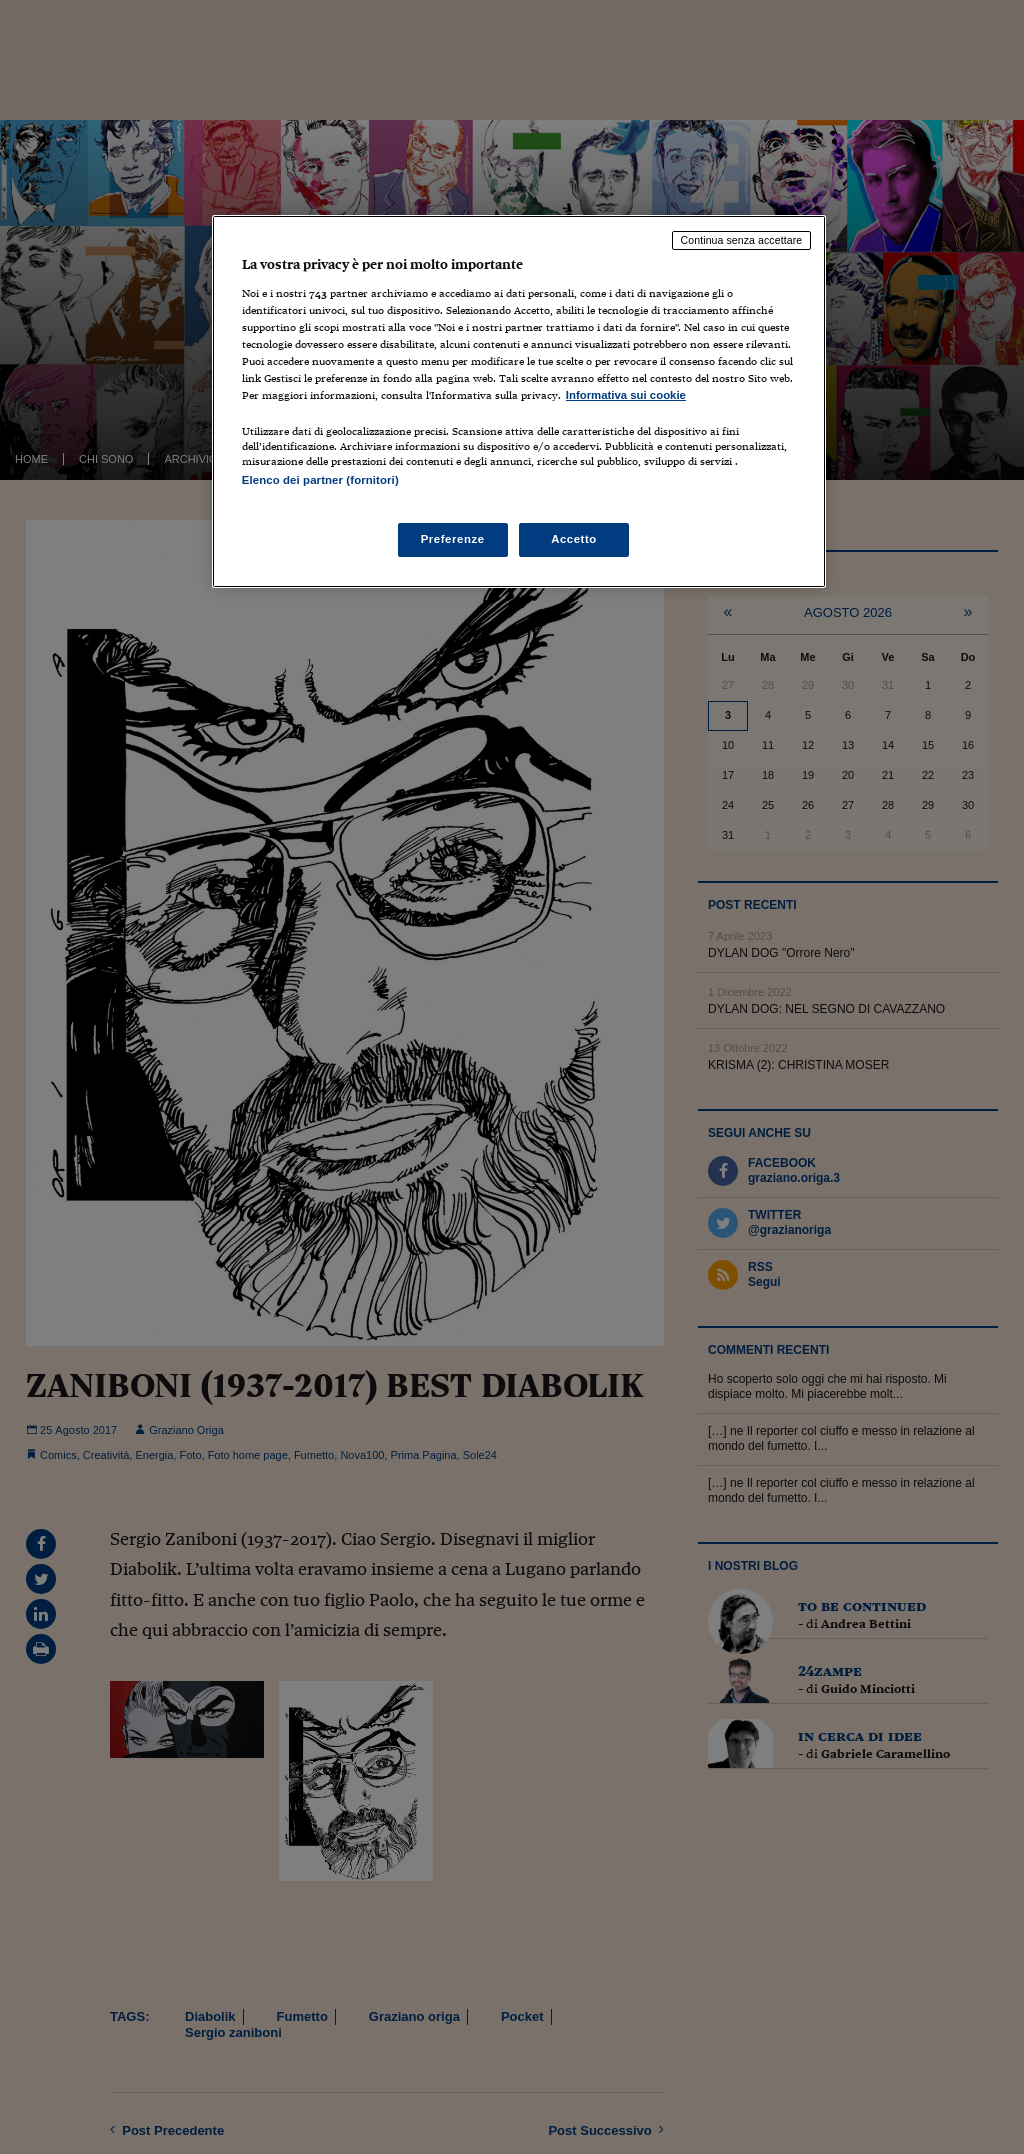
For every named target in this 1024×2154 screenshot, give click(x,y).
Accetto (574, 539)
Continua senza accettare (742, 240)
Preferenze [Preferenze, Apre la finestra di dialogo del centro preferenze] (453, 539)
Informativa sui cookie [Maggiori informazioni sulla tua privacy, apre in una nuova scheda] (626, 395)
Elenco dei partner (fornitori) (320, 480)
